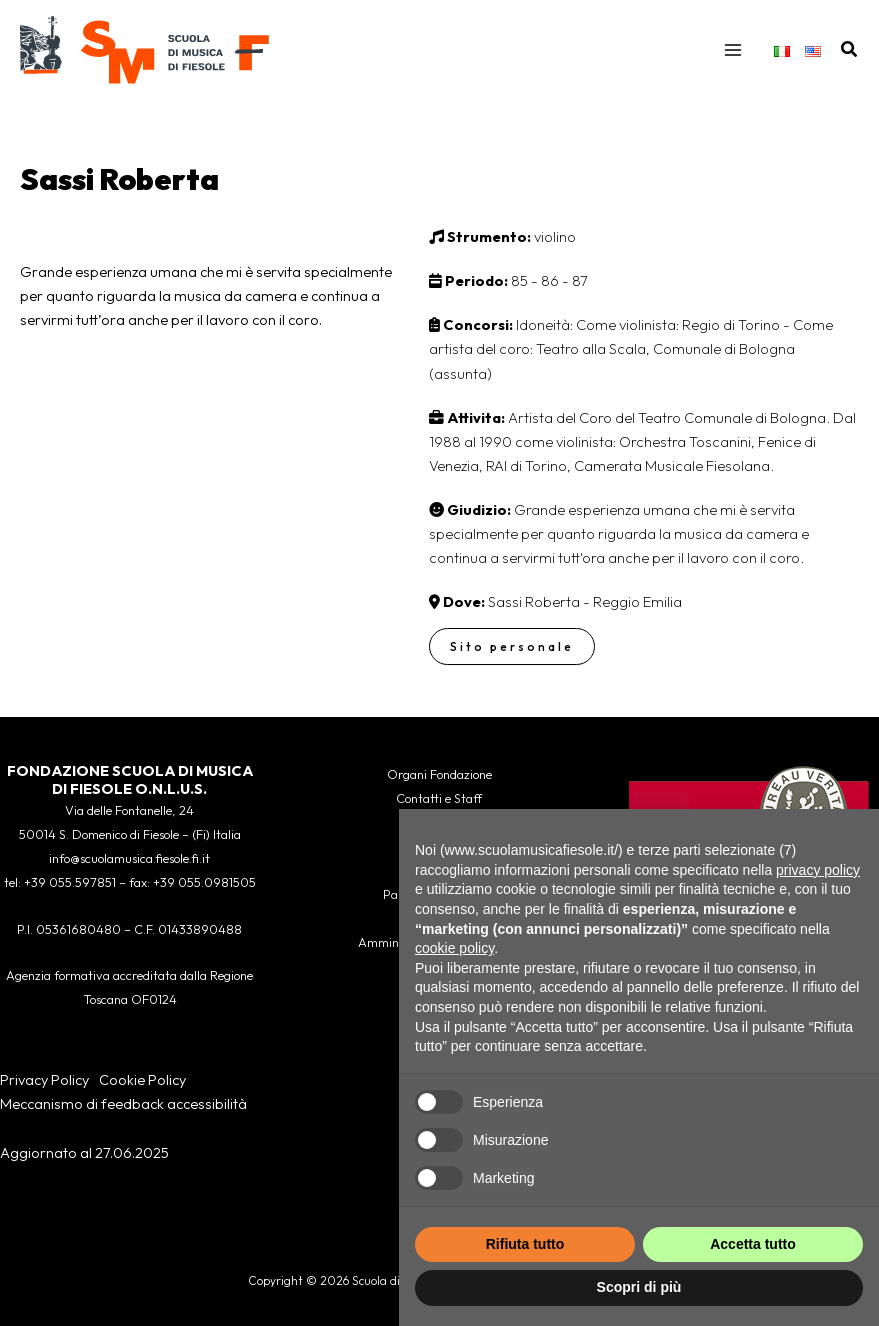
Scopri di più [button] (639, 1287)
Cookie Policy (142, 1079)
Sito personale (512, 646)
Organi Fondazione (439, 774)
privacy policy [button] (818, 870)
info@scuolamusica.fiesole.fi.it (129, 858)
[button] (850, 50)
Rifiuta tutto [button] (525, 1244)
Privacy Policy (44, 1079)
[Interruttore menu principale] (733, 50)
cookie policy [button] (454, 948)
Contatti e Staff (439, 798)
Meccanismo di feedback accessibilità (123, 1103)
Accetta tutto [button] (753, 1244)
